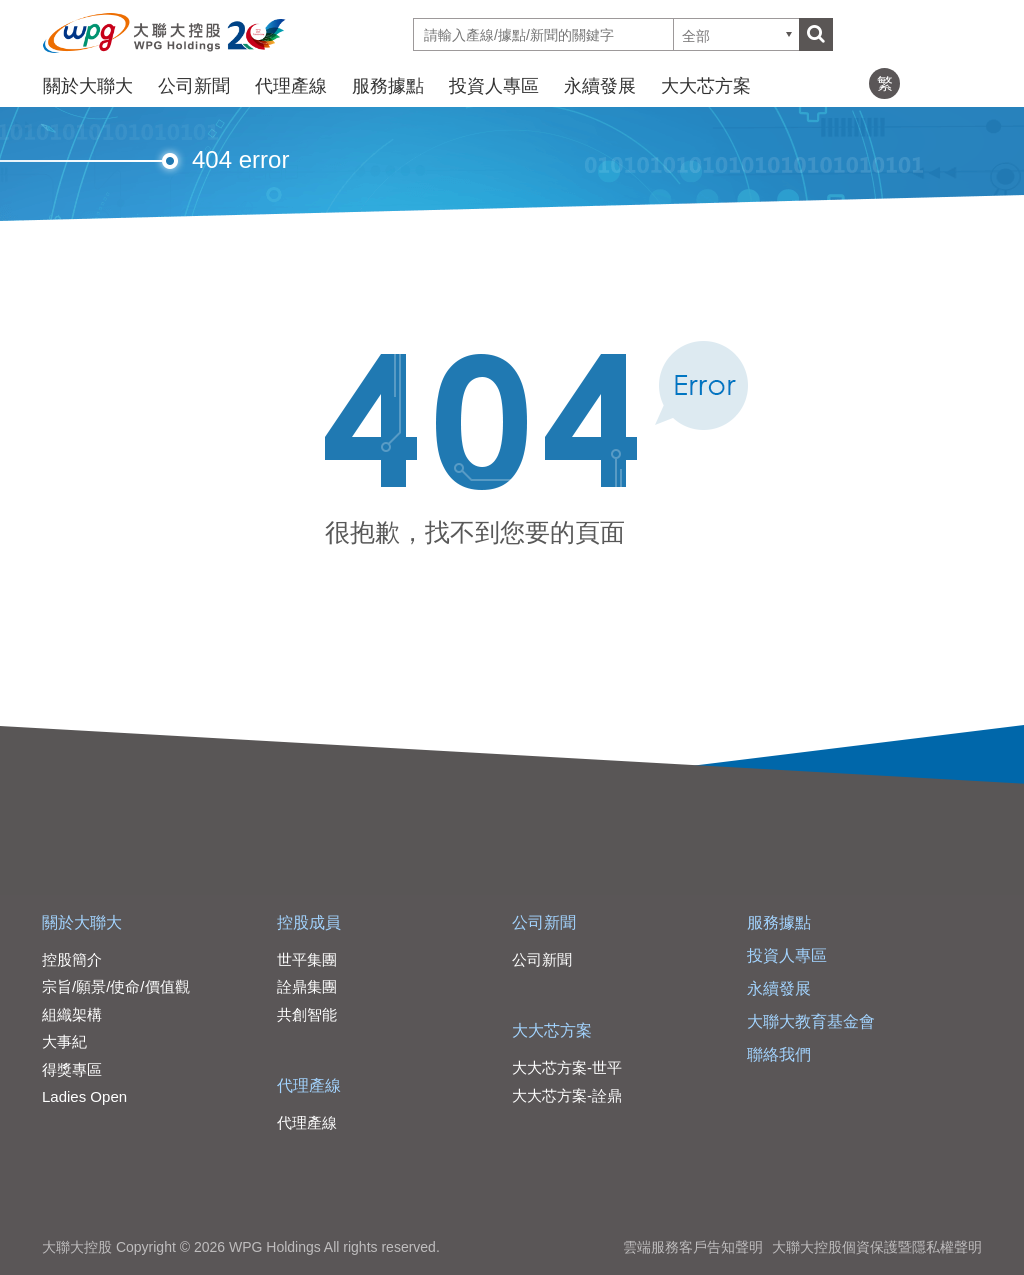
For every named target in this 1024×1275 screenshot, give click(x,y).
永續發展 (600, 86)
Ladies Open (84, 1096)
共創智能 (307, 1014)
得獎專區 (72, 1069)
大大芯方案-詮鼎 (567, 1095)
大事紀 (64, 1041)
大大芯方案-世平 (567, 1067)
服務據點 (388, 86)
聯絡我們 (779, 1054)
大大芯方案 (706, 86)
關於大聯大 (88, 86)
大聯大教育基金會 (811, 1021)
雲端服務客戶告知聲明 (693, 1247)
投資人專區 (494, 86)
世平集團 (307, 959)
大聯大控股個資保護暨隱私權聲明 (877, 1247)
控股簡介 (72, 959)
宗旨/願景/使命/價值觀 (116, 986)
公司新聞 (194, 86)
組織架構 (72, 1014)
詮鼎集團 (307, 986)
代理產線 (291, 86)
